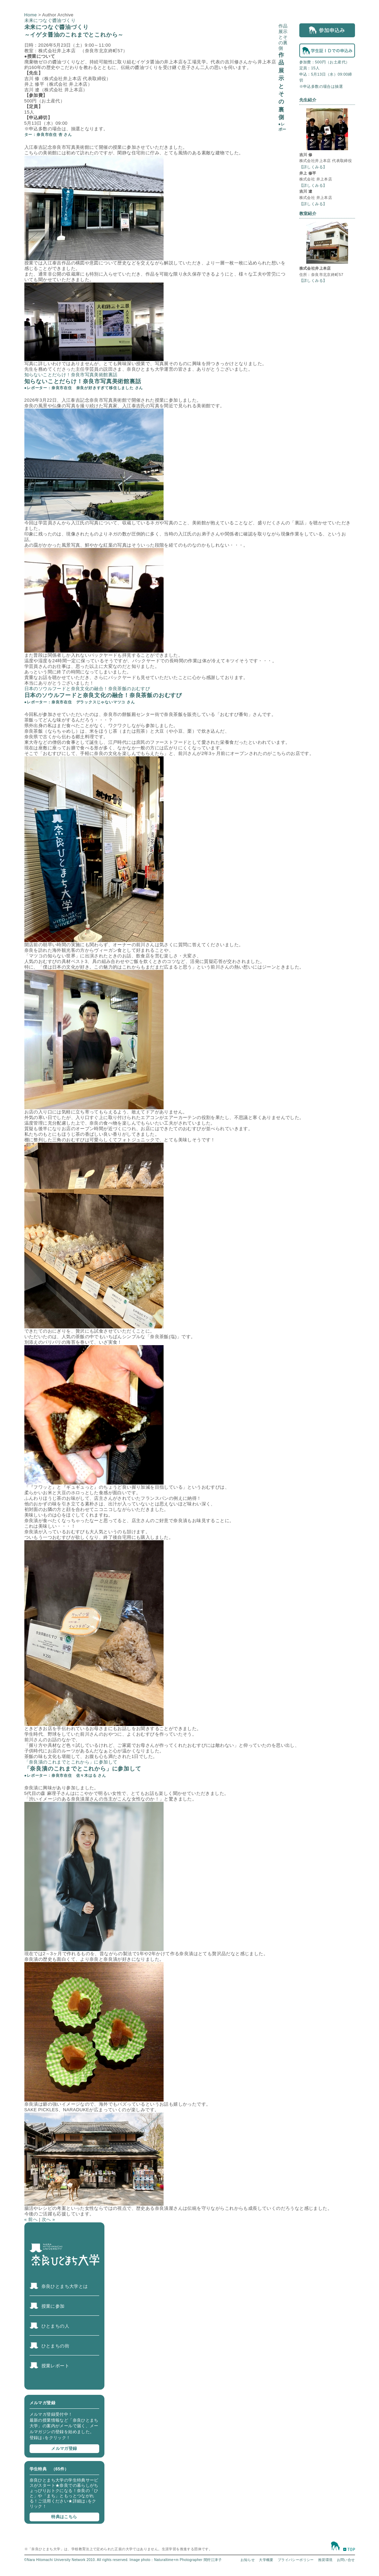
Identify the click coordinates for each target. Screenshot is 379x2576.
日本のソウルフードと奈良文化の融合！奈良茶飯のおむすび (87, 688)
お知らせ (247, 2560)
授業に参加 (53, 2306)
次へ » (48, 2219)
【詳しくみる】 (313, 167)
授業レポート (55, 2365)
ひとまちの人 (55, 2326)
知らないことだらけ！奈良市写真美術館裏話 (71, 374)
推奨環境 (325, 2560)
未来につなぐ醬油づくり (50, 20)
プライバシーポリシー (296, 2560)
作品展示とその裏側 (283, 37)
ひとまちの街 (55, 2346)
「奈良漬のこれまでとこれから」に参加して (71, 1762)
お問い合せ (346, 2560)
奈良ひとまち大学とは (64, 2286)
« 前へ (31, 2219)
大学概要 (266, 2560)
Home (30, 14)
